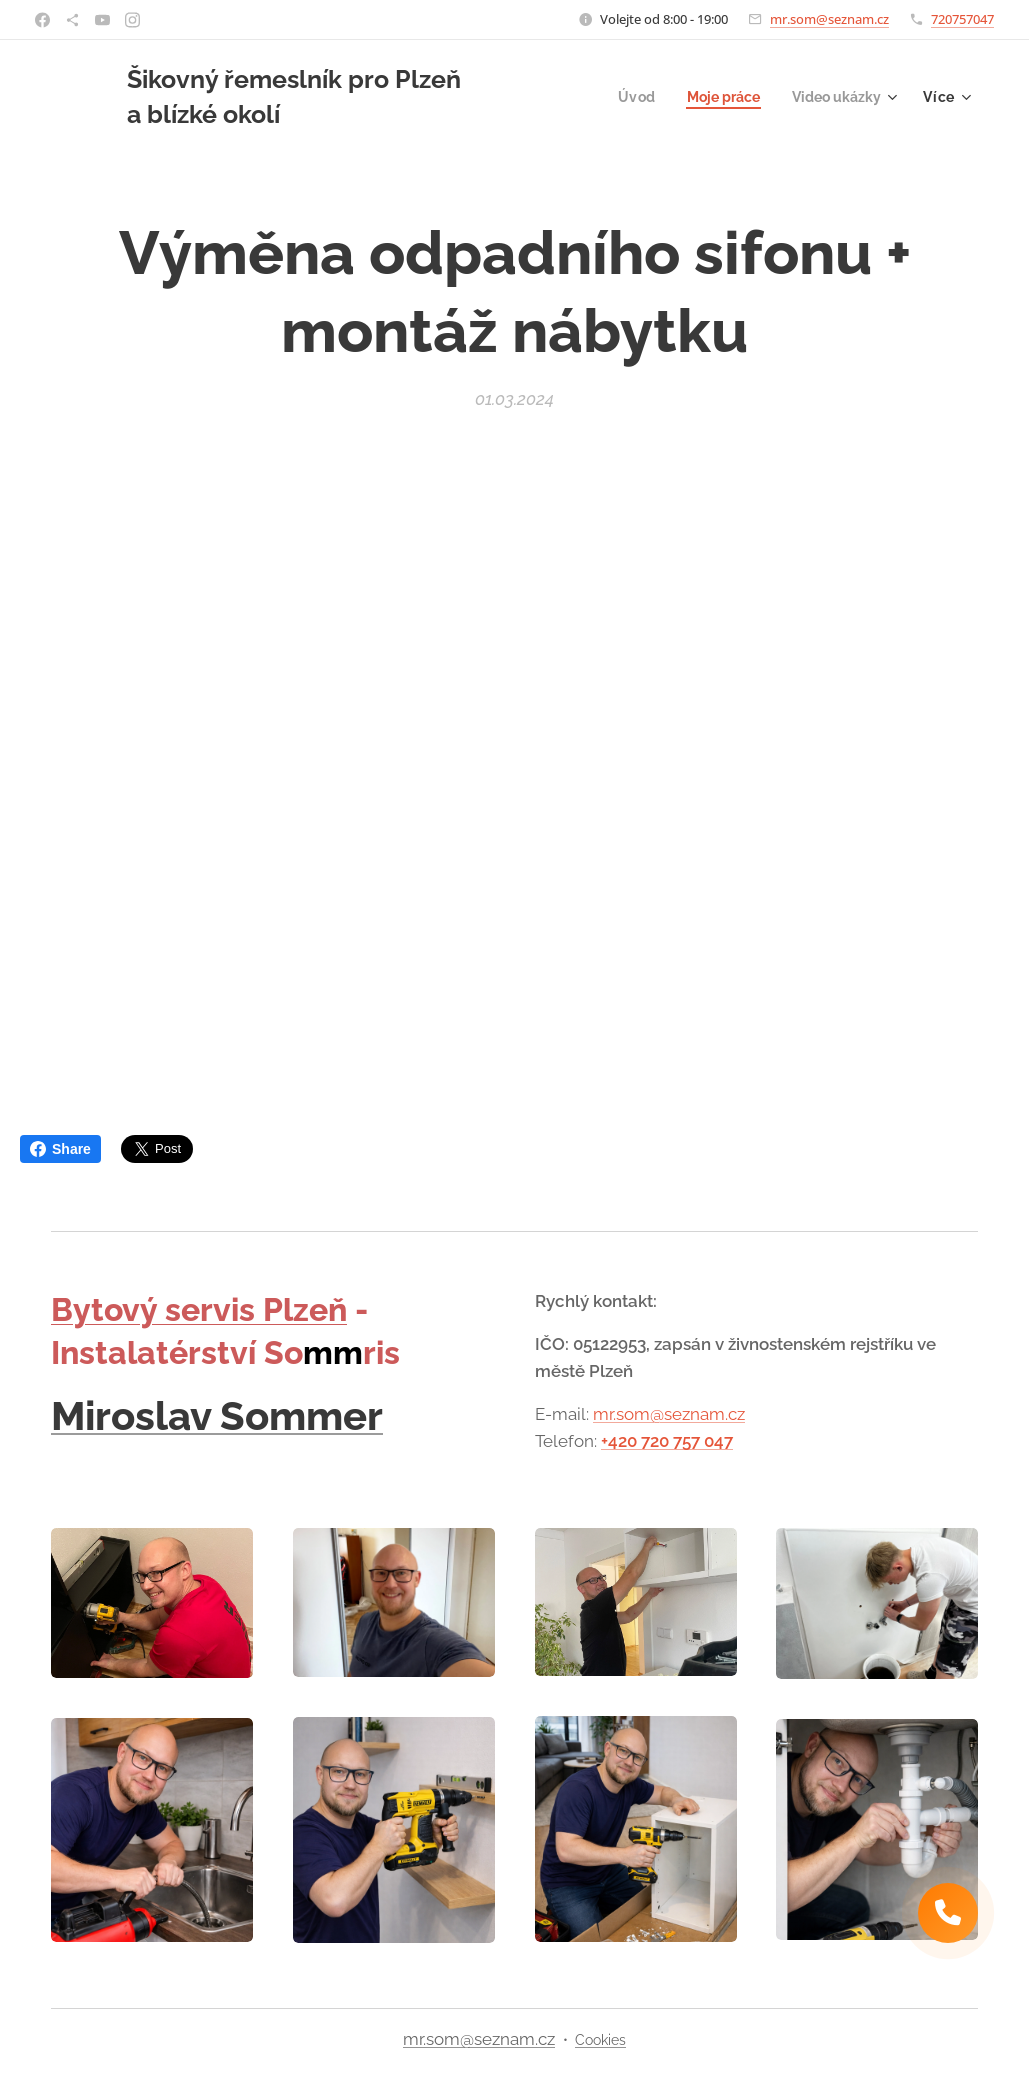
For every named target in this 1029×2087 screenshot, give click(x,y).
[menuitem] (626, 97)
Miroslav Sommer (217, 1415)
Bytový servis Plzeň (199, 1309)
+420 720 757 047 (667, 1441)
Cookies (600, 2040)
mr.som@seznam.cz (829, 19)
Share (60, 1149)
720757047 (962, 19)
